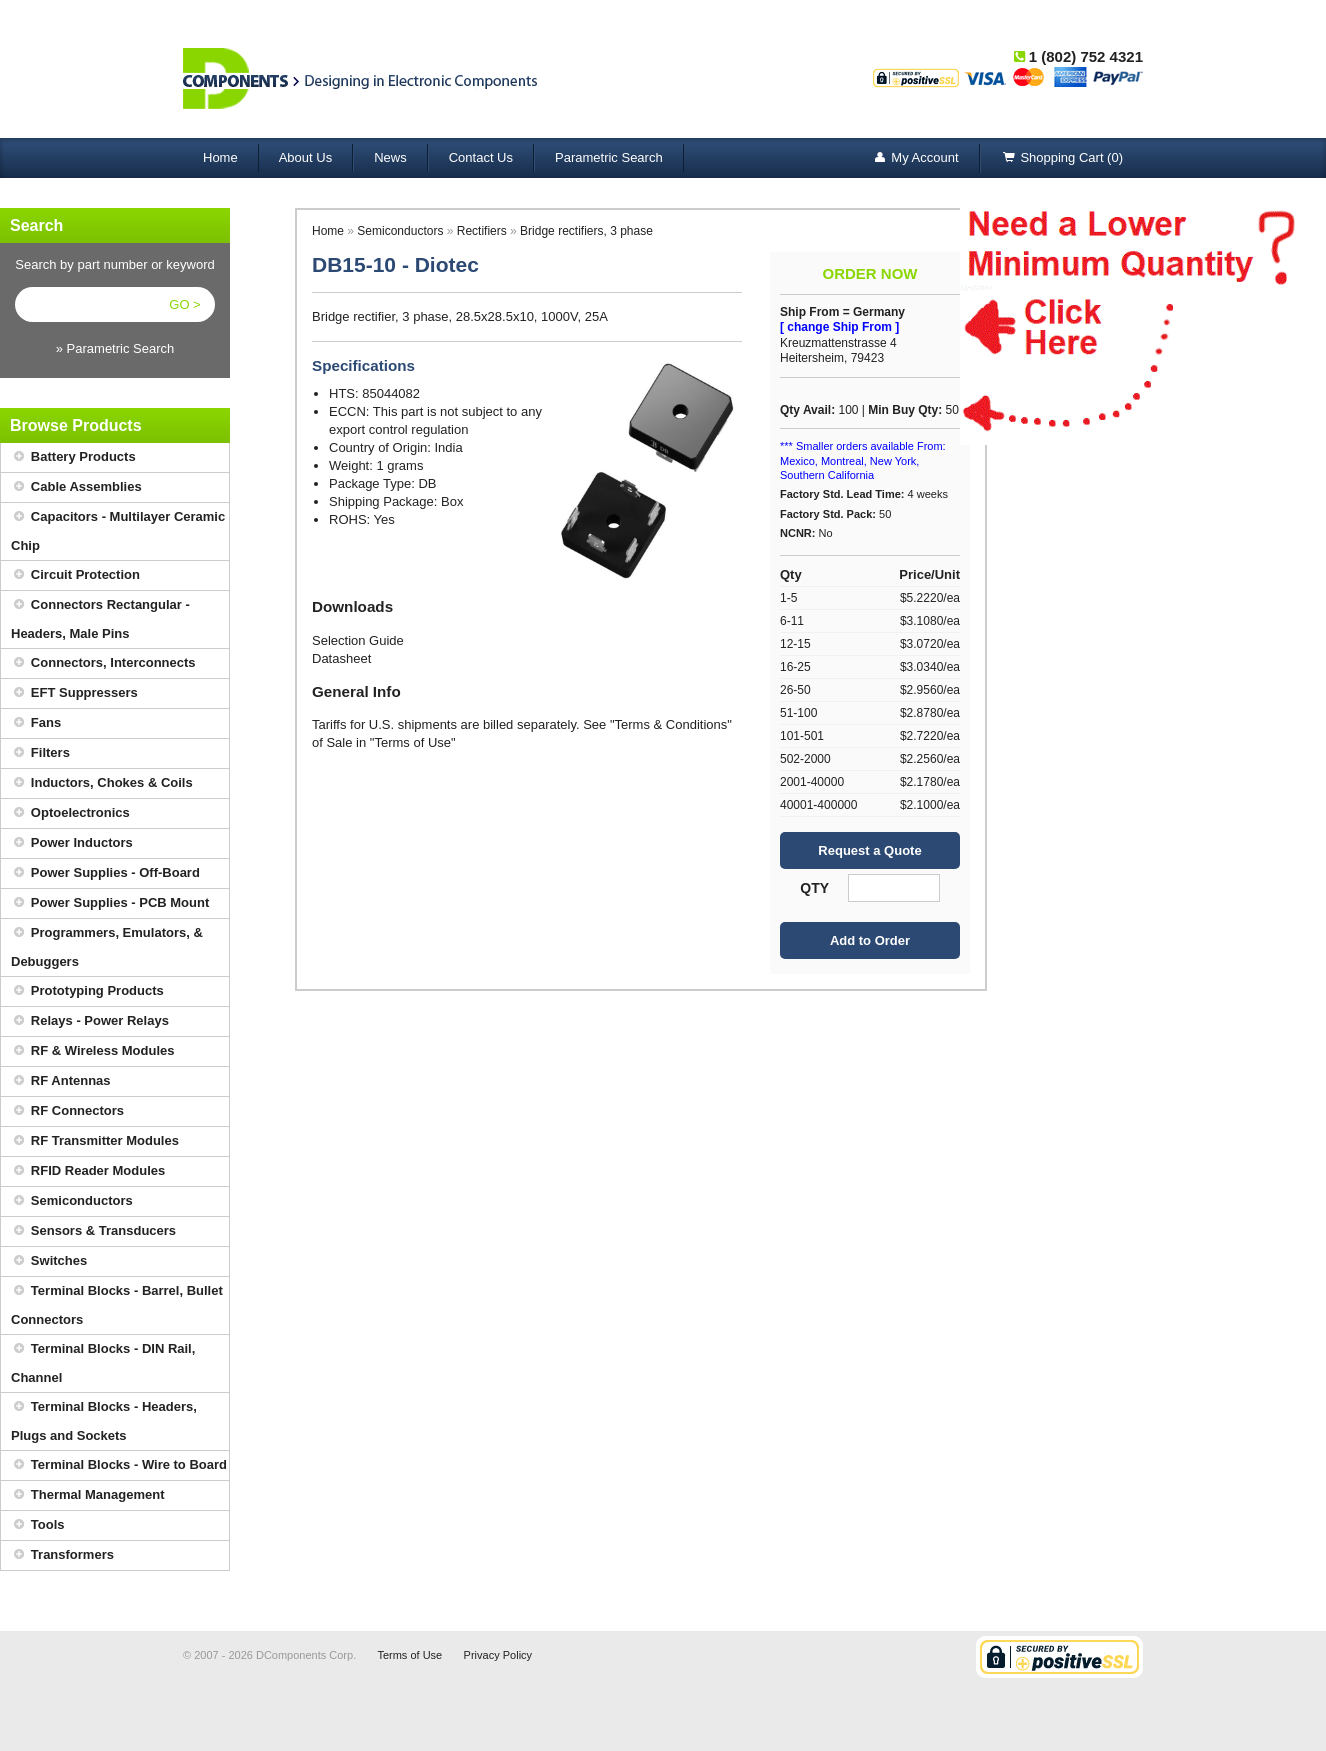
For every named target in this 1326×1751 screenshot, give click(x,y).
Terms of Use (409, 1655)
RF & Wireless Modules (93, 1051)
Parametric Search (609, 157)
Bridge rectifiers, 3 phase (586, 231)
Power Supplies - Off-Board (105, 873)
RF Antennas (61, 1081)
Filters (40, 753)
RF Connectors (67, 1111)
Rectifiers (482, 231)
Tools (38, 1525)
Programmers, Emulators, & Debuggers (107, 944)
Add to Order (870, 940)
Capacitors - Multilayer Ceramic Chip (118, 528)
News (390, 157)
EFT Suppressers (74, 693)
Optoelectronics (70, 813)
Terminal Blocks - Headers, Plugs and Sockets (104, 1418)
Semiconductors (72, 1201)
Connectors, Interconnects (103, 663)
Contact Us (481, 157)
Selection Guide (358, 640)
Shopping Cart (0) (1062, 158)
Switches (49, 1261)
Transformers (62, 1555)
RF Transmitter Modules (95, 1141)
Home (220, 157)
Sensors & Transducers (93, 1231)
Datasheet (341, 658)
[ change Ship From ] (839, 327)
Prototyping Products (87, 991)
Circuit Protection (75, 575)
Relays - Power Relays (90, 1021)
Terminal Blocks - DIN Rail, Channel (103, 1360)
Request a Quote (869, 850)
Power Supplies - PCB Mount (110, 903)
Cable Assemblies (76, 487)
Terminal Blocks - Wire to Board (119, 1465)
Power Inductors (72, 843)
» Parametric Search (115, 348)
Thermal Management (88, 1495)
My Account (914, 158)
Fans (36, 723)
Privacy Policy (498, 1655)
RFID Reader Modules (88, 1171)
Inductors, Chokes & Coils (102, 783)
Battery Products (73, 457)
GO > (184, 304)
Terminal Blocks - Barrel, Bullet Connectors (117, 1302)
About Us (305, 157)
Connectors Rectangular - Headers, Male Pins (100, 616)
